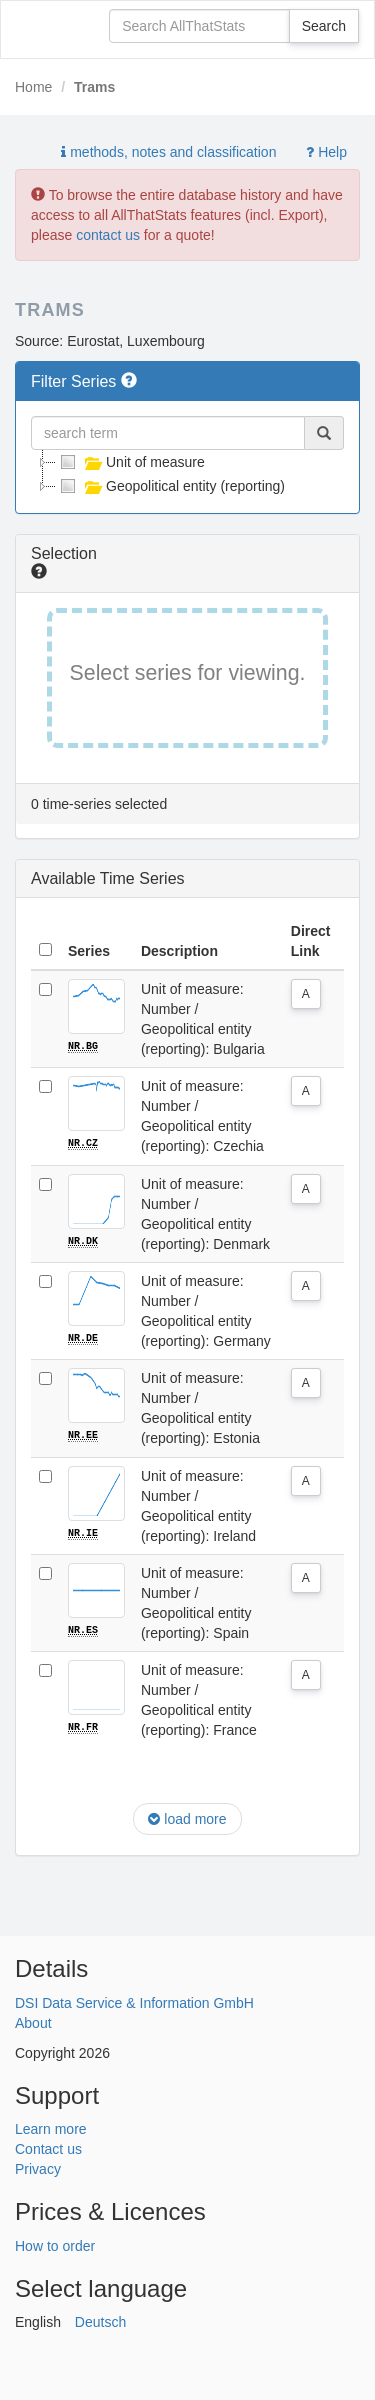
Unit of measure (130, 462)
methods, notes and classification (168, 152)
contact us (108, 235)
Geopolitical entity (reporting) (170, 486)
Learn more (51, 2127)
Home (33, 87)
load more (187, 1817)
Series (89, 951)
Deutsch (100, 2320)
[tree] (187, 474)
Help (326, 152)
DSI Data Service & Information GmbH (134, 2001)
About (33, 2021)
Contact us (48, 2147)
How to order (55, 2243)
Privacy (38, 2167)
